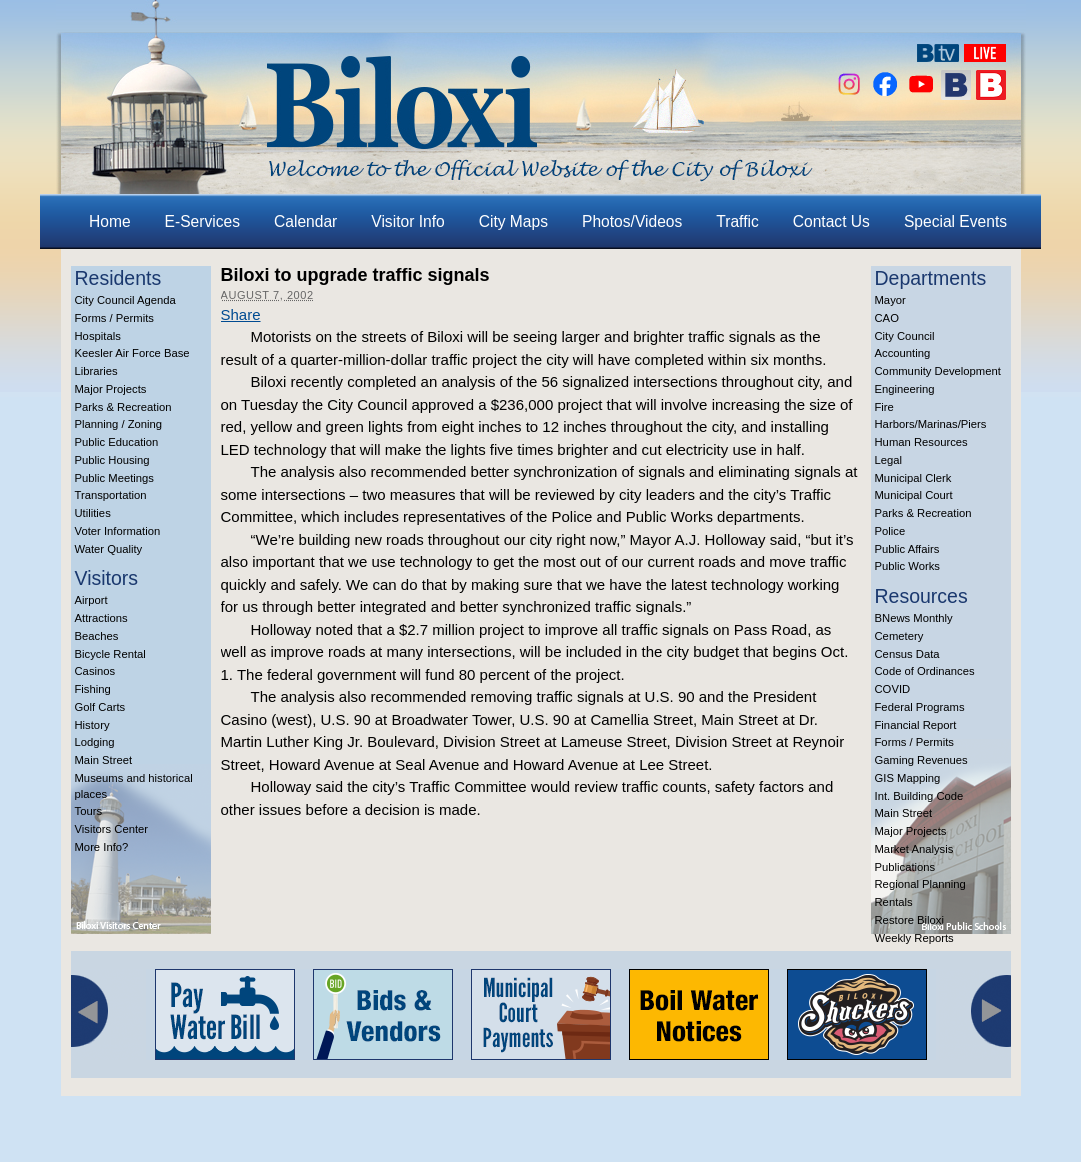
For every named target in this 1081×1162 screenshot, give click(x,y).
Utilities (93, 513)
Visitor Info (407, 221)
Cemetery (899, 636)
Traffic (737, 221)
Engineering (905, 389)
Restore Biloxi (909, 920)
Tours (89, 811)
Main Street (104, 760)
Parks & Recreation (123, 407)
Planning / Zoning (119, 424)
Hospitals (98, 336)
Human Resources (921, 442)
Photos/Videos (632, 221)
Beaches (97, 636)
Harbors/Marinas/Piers (931, 424)
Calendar (305, 221)
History (92, 725)
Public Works (907, 566)
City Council (905, 336)
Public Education (117, 442)
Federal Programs (920, 707)
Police (890, 531)
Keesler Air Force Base (132, 353)
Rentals (894, 902)
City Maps (513, 221)
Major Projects (111, 389)
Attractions (101, 618)
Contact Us (831, 221)
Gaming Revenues (921, 760)
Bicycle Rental (110, 654)
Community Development (938, 371)
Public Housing (112, 460)
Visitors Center (112, 829)
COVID (893, 689)
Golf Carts (100, 707)
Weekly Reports (914, 938)
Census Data (907, 654)
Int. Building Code (919, 796)
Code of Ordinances (925, 671)
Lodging (95, 742)
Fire (884, 407)
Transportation (111, 495)
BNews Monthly (914, 618)
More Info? (102, 847)
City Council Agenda (125, 300)
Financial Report (916, 725)
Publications (905, 867)
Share (241, 314)
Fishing (93, 689)
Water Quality (109, 549)
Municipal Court (914, 495)
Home (110, 221)
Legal (889, 460)
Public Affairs (907, 549)
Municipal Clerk (913, 478)
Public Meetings (114, 478)
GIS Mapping (908, 778)
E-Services (202, 221)
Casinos (95, 671)
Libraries (96, 371)
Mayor (890, 300)
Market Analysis (914, 849)
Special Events (955, 221)
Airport (91, 600)
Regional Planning (920, 884)
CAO (887, 318)
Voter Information (118, 531)
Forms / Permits (114, 318)
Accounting (903, 353)
